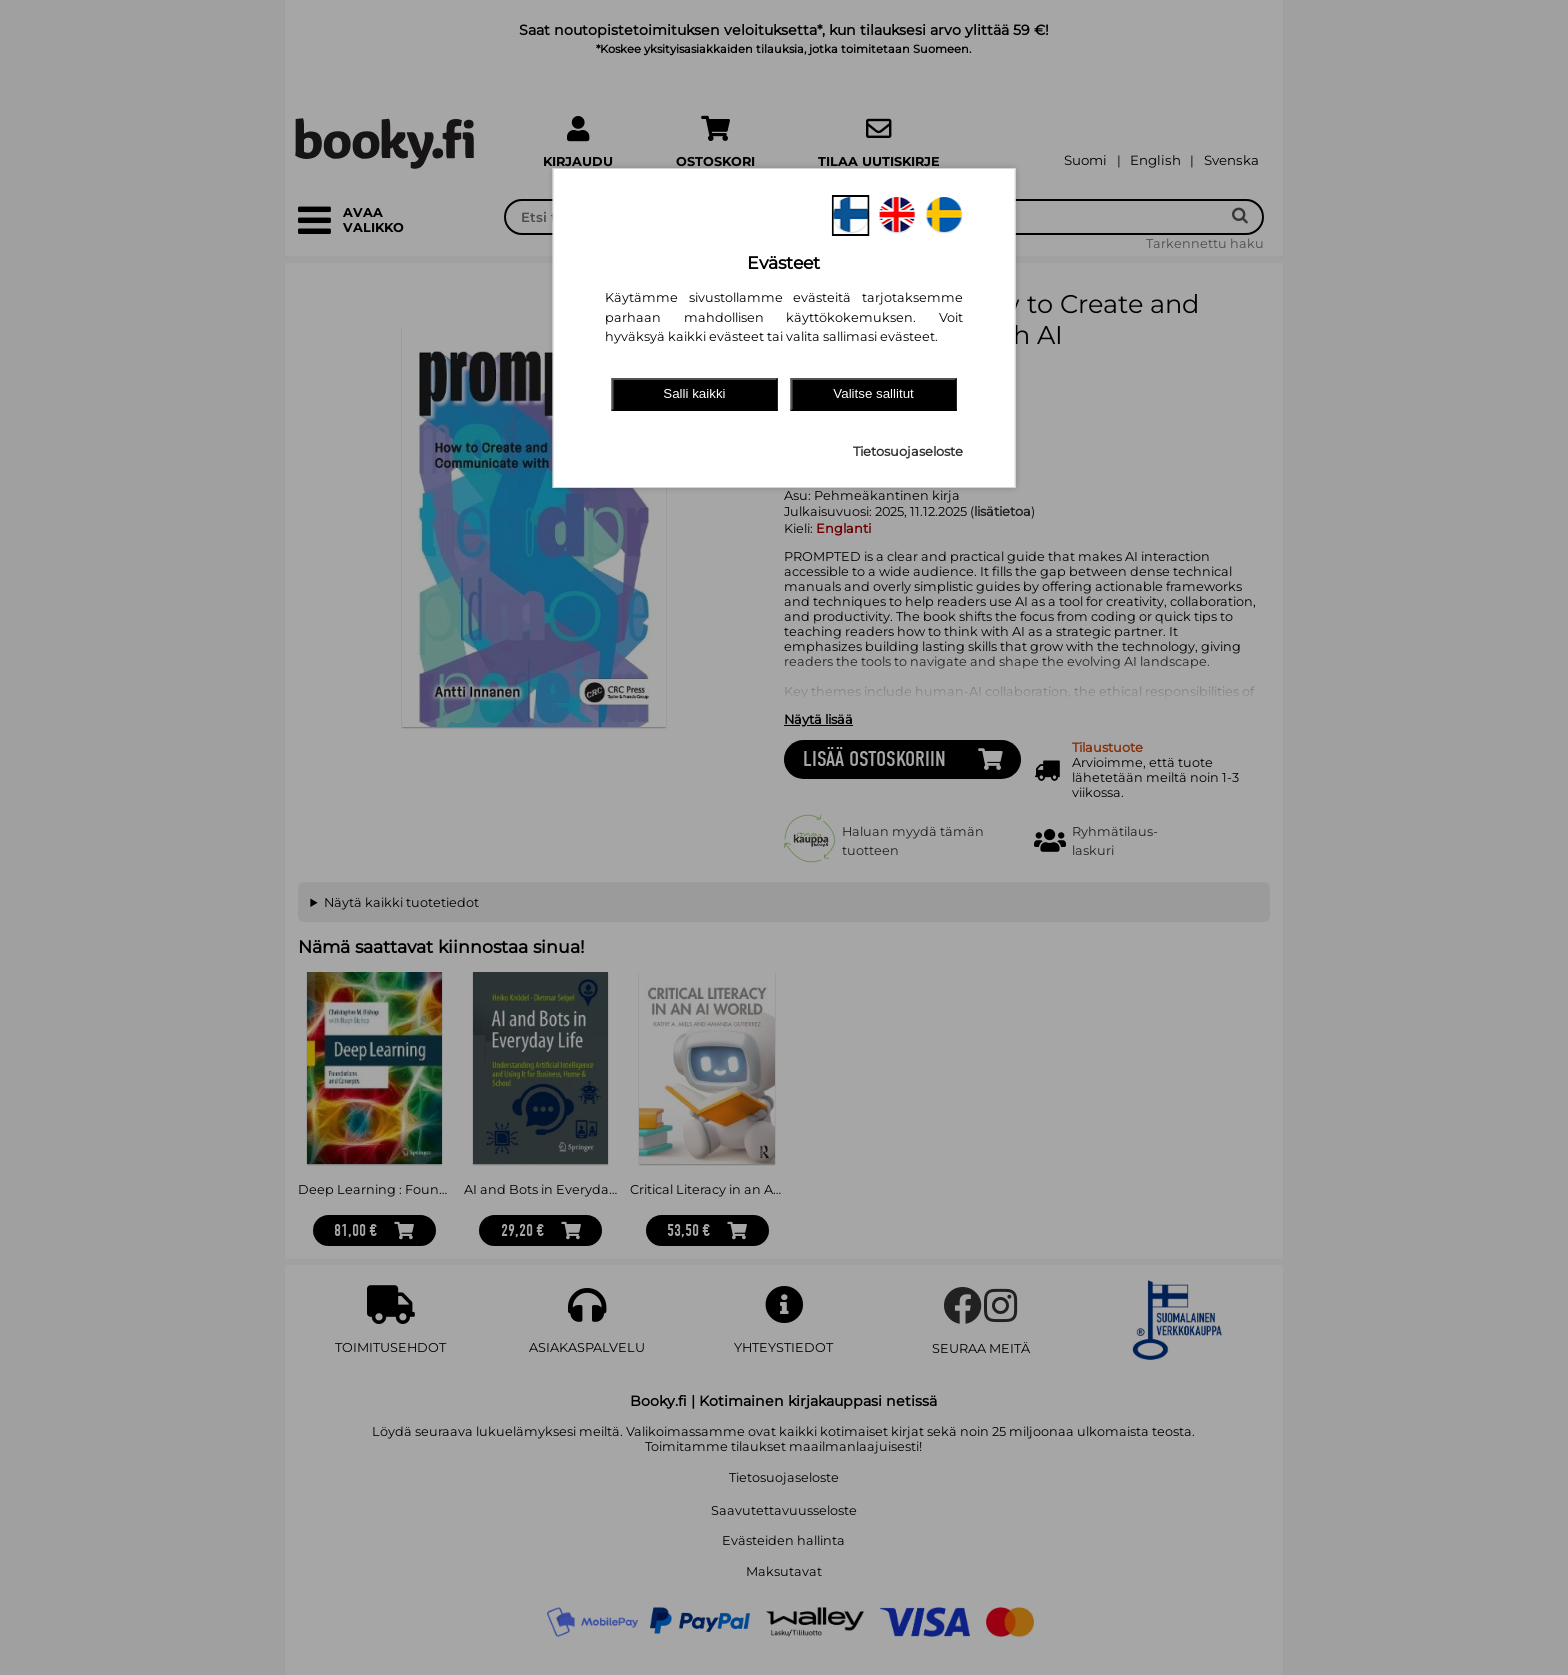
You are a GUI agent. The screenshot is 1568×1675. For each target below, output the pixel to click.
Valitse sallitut (873, 393)
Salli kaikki (694, 393)
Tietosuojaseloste (908, 451)
